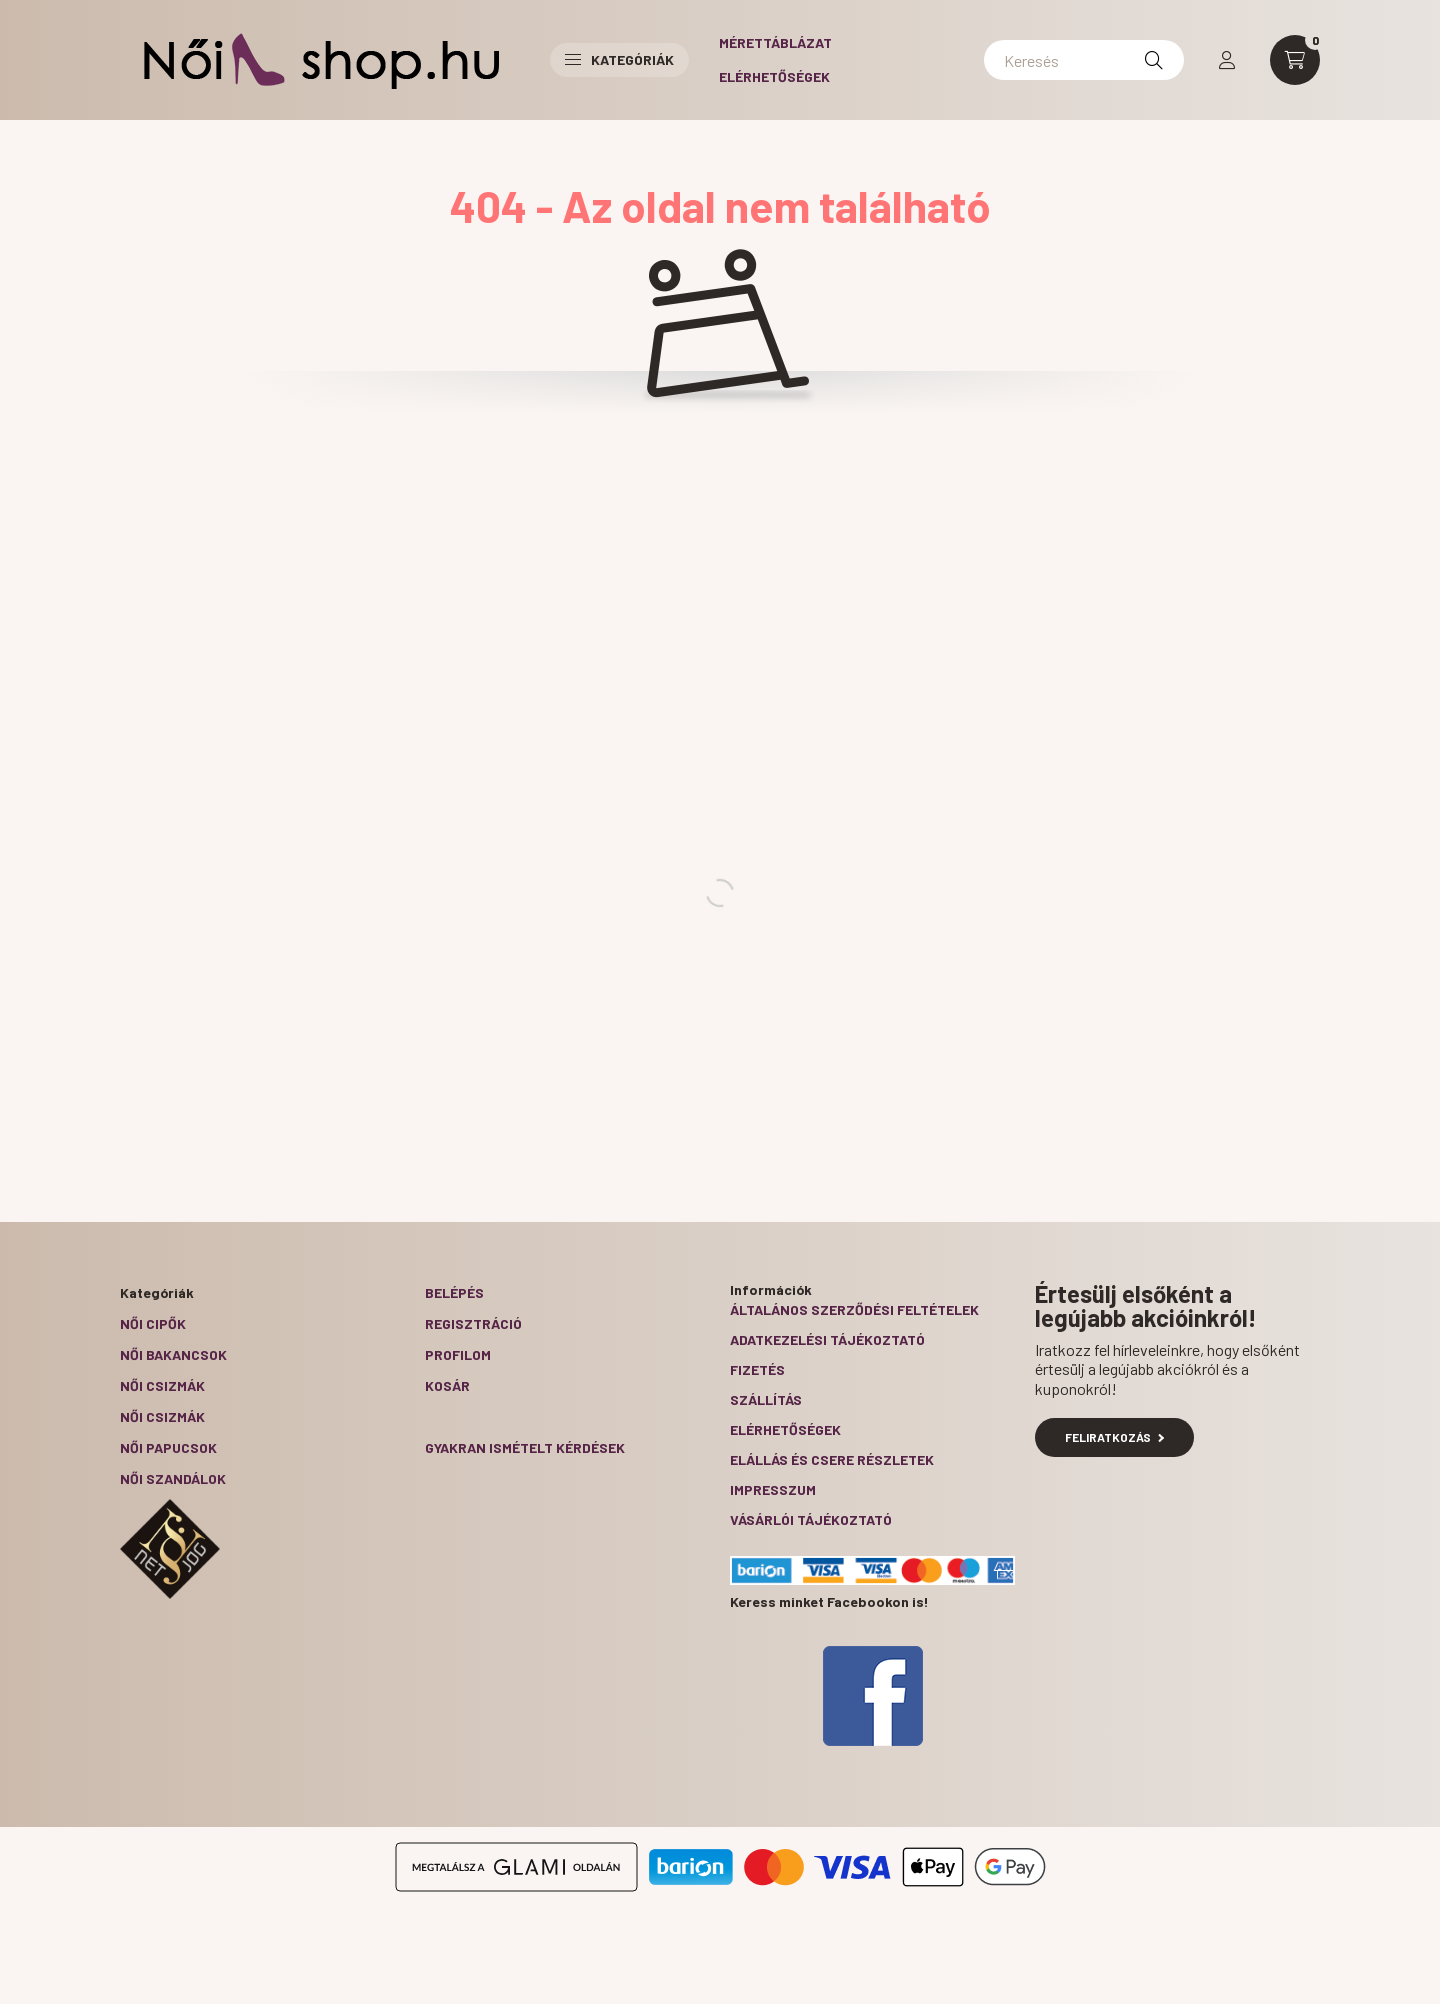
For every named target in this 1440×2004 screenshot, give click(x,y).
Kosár (447, 1385)
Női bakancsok (173, 1354)
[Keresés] (1084, 60)
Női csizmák (162, 1385)
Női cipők (153, 1323)
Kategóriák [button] (619, 59)
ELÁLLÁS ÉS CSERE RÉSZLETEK (832, 1459)
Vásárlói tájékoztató (811, 1519)
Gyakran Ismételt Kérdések (525, 1447)
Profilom (458, 1354)
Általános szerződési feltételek (854, 1309)
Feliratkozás (1114, 1437)
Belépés (454, 1292)
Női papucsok (168, 1447)
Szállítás (766, 1399)
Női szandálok (173, 1478)
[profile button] (1227, 60)
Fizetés (757, 1369)
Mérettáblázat (775, 42)
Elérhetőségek (774, 76)
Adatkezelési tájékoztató (827, 1339)
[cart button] (1295, 60)
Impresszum (773, 1489)
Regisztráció (473, 1323)
